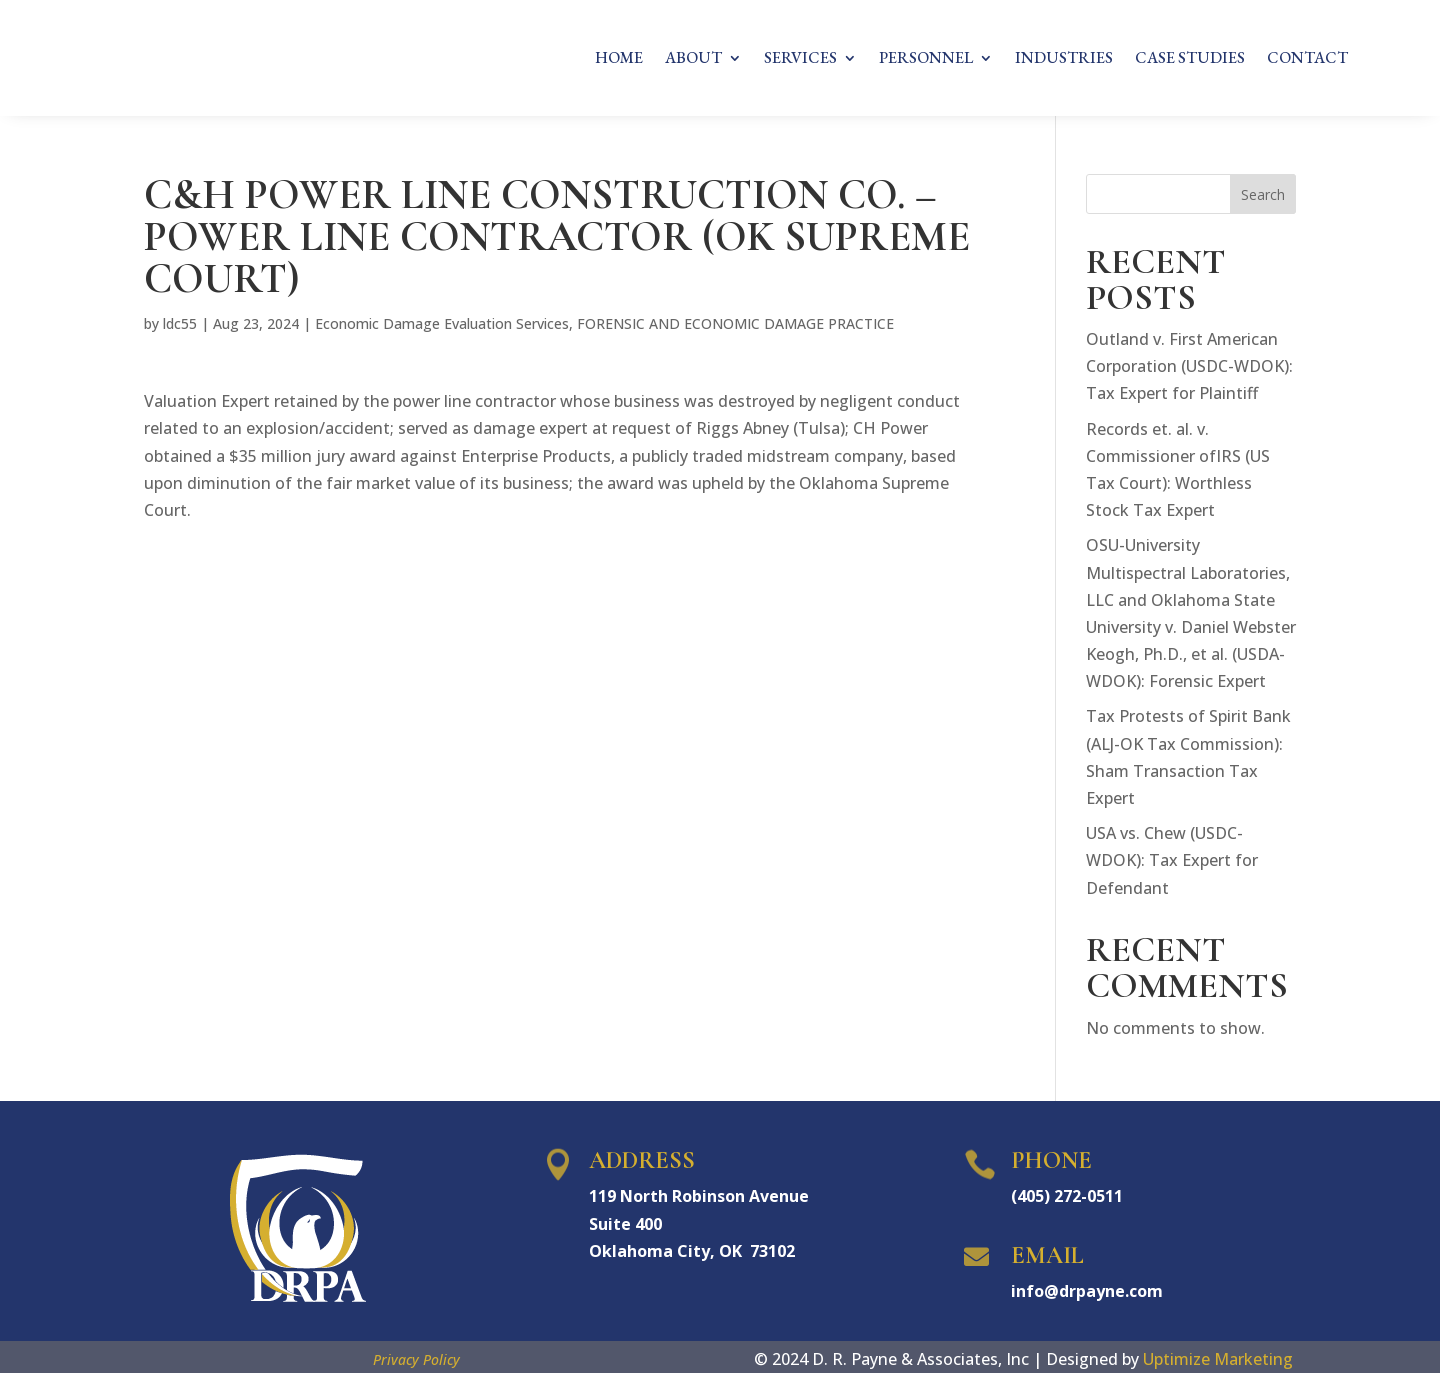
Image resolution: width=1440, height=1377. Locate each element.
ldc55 (180, 327)
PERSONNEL (926, 59)
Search (1263, 198)
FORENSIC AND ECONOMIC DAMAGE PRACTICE (735, 327)
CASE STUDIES (1190, 59)
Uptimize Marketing (1218, 1363)
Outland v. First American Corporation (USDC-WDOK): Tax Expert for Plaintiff (1189, 370)
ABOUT (693, 59)
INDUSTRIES (1064, 59)
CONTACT (1307, 59)
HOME (619, 59)
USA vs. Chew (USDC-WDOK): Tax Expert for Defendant (1172, 864)
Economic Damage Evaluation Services (442, 327)
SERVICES (800, 59)
